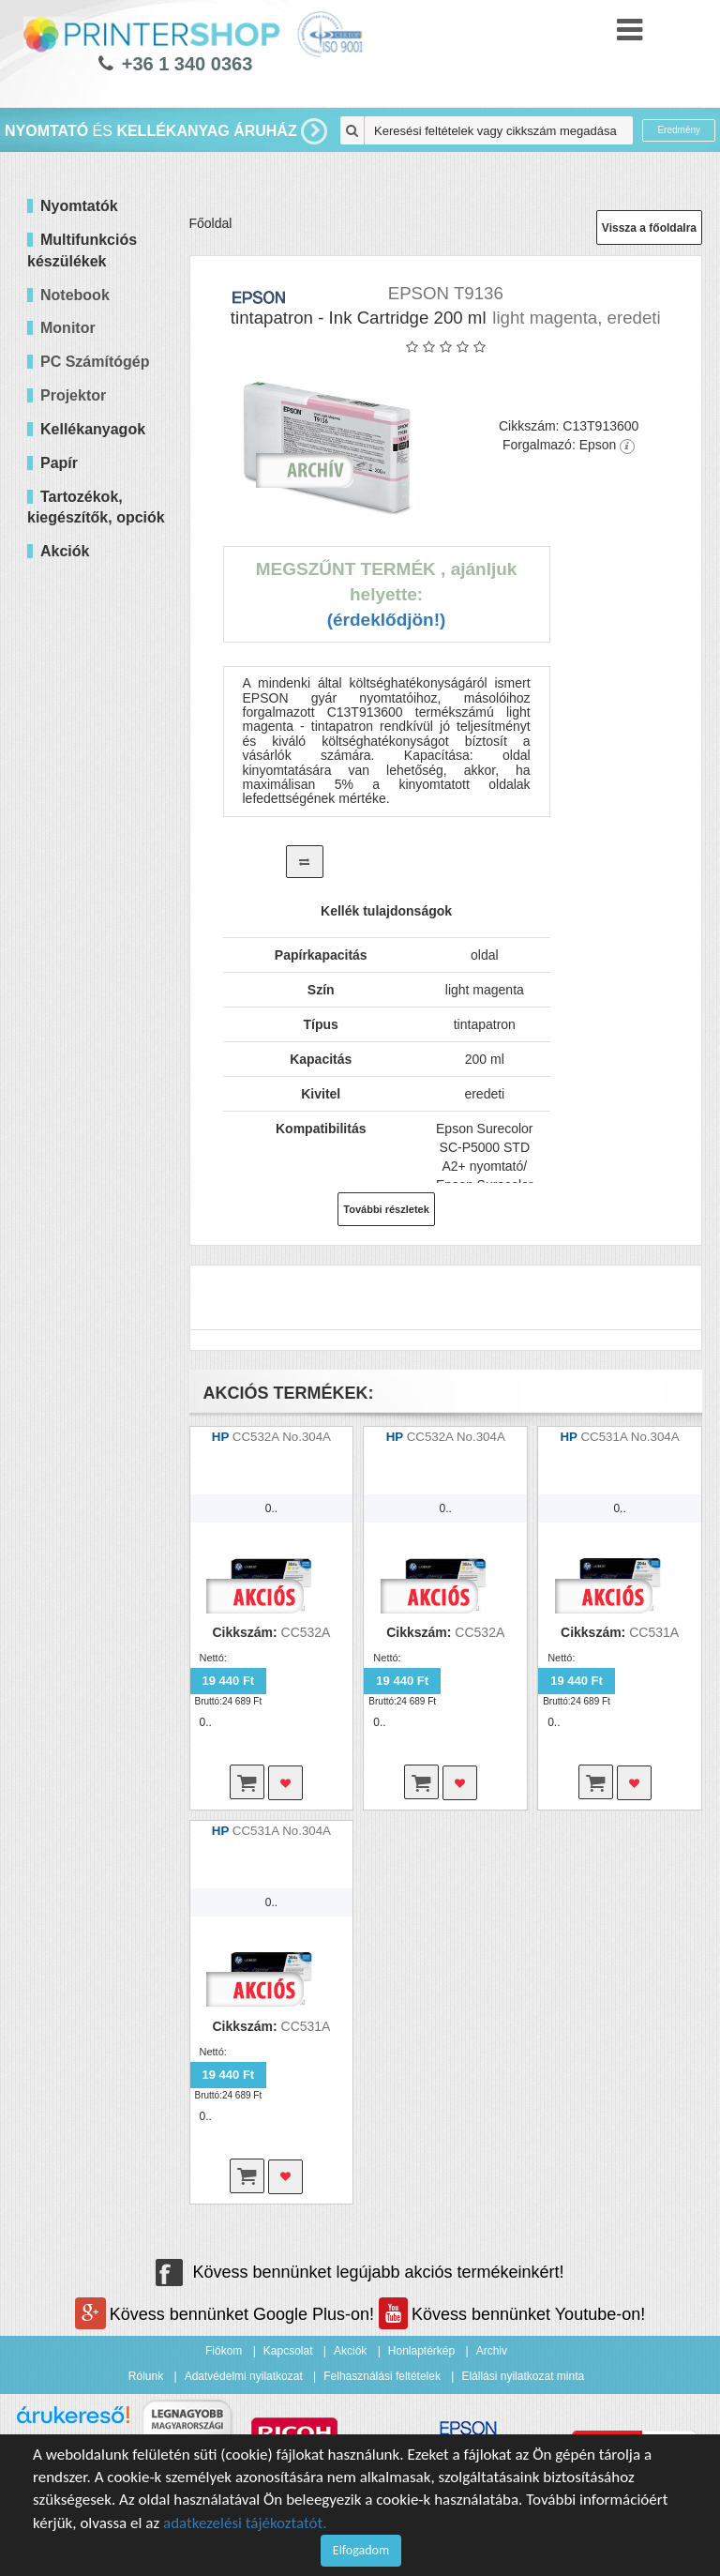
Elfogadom (361, 2550)
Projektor (73, 395)
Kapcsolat (288, 2350)
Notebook (75, 295)
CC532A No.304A (281, 1437)
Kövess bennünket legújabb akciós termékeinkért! (359, 2272)
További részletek (386, 1209)
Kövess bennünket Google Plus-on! (227, 2314)
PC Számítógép (94, 362)
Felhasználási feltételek (382, 2376)
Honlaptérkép (421, 2350)
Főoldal (210, 223)
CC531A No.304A (629, 1437)
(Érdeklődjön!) (386, 619)
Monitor (68, 328)
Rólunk (145, 2376)
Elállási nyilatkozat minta (522, 2376)
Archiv (491, 2350)
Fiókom (223, 2350)
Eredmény (678, 130)
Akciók (350, 2350)
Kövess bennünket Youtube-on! (512, 2314)
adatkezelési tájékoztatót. (245, 2523)
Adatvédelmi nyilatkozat (244, 2376)
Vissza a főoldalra (649, 228)
